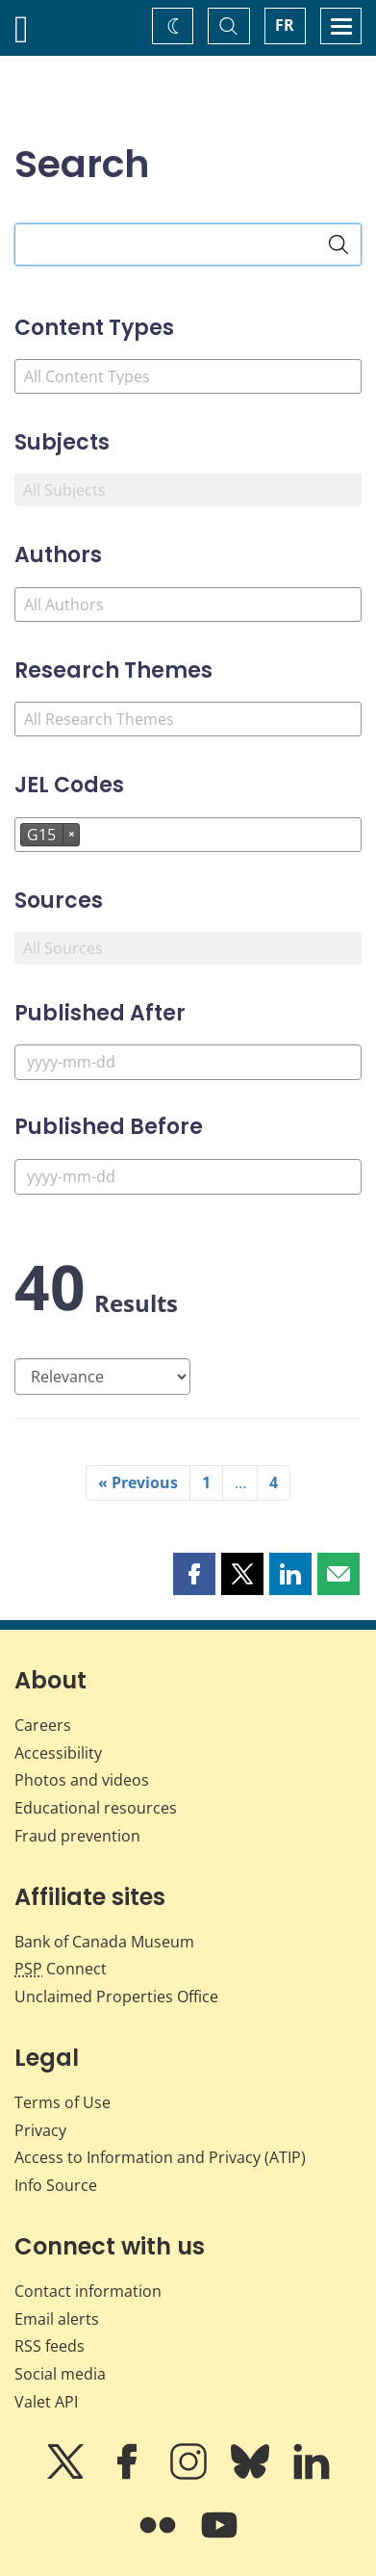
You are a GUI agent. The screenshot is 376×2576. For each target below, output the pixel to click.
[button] (194, 1574)
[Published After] (188, 1062)
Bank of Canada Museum (104, 1941)
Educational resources (95, 1807)
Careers (42, 1725)
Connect (60, 1968)
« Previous (138, 1482)
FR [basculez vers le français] (284, 25)
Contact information (88, 2291)
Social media (60, 2373)
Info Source (55, 2185)
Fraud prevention (77, 1835)
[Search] (338, 244)
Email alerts (56, 2319)
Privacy (40, 2130)
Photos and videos (81, 1779)
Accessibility (58, 1753)
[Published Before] (188, 1177)
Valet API (46, 2401)
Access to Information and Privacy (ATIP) (160, 2157)
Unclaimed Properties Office (116, 1996)
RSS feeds (49, 2346)
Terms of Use (62, 2102)
